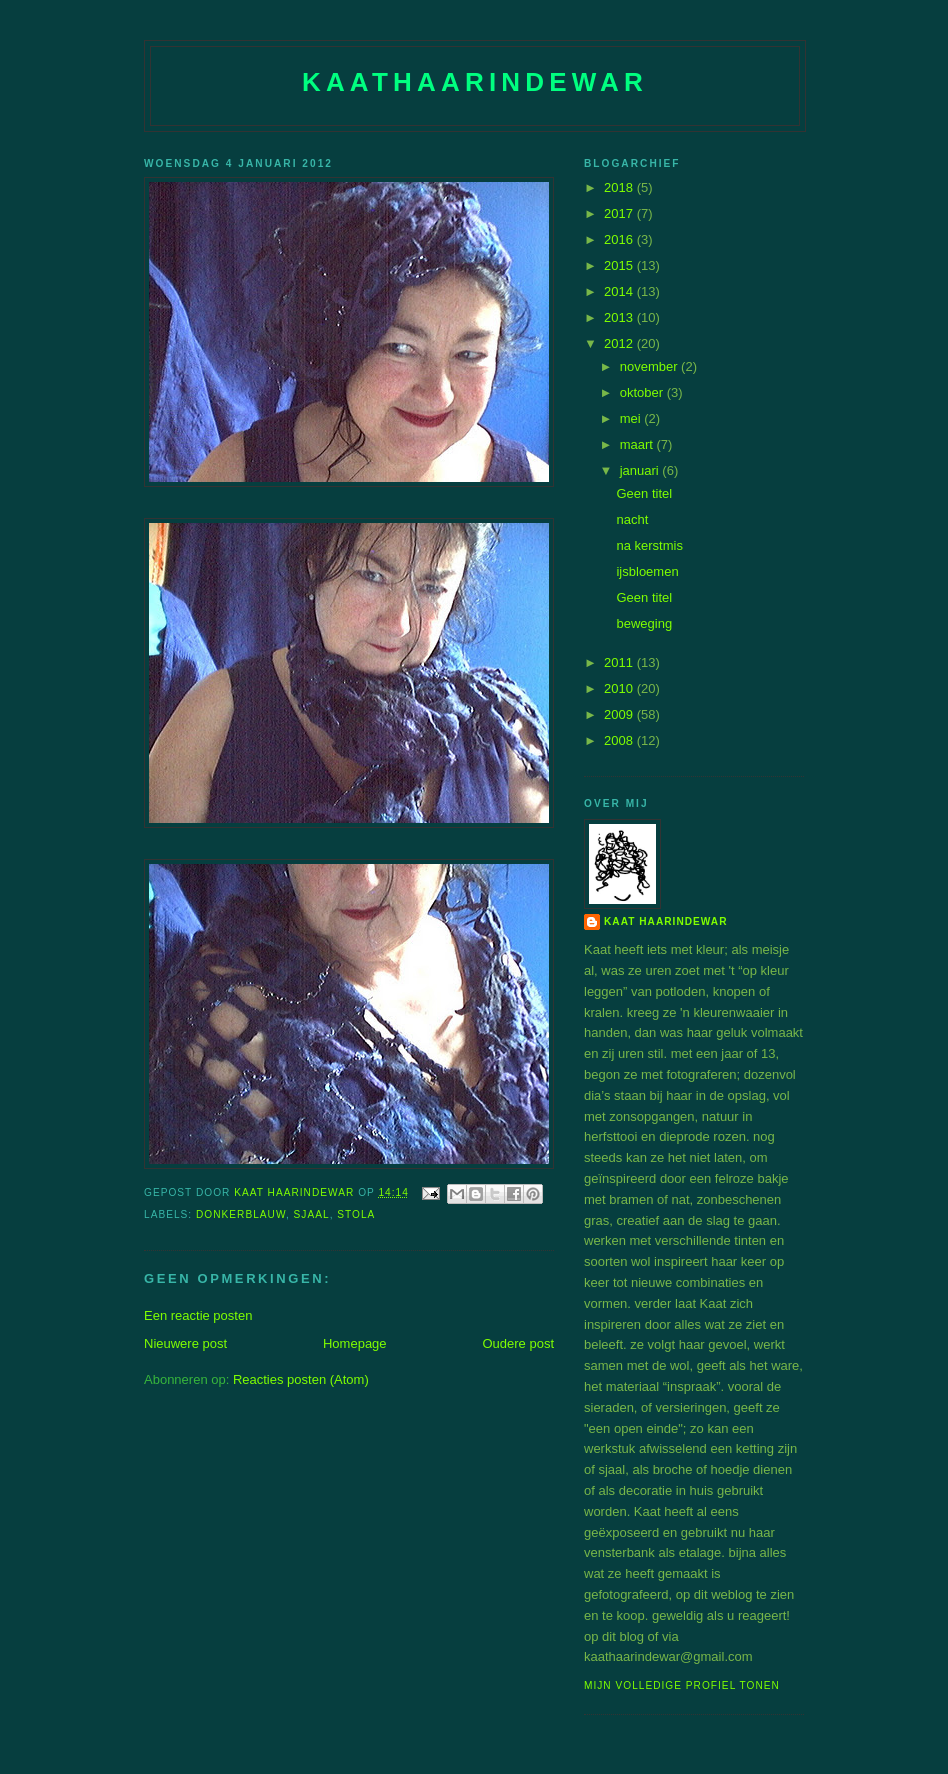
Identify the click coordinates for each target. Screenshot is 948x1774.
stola (356, 1214)
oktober (643, 392)
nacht (632, 519)
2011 (620, 662)
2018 (620, 187)
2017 (620, 213)
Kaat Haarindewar (665, 921)
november (650, 366)
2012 (620, 343)
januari (641, 470)
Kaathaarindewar (475, 82)
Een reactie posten (198, 1315)
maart (638, 444)
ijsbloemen (647, 571)
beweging (644, 623)
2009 (620, 714)
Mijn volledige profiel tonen (682, 1685)
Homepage (355, 1343)
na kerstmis (649, 545)
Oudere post (518, 1343)
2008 (620, 740)
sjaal (312, 1214)
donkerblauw (241, 1214)
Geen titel (644, 493)
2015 (620, 265)
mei (632, 418)
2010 (620, 688)
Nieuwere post (185, 1343)
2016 (620, 239)
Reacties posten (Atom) (301, 1379)
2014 (620, 291)
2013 (620, 317)
